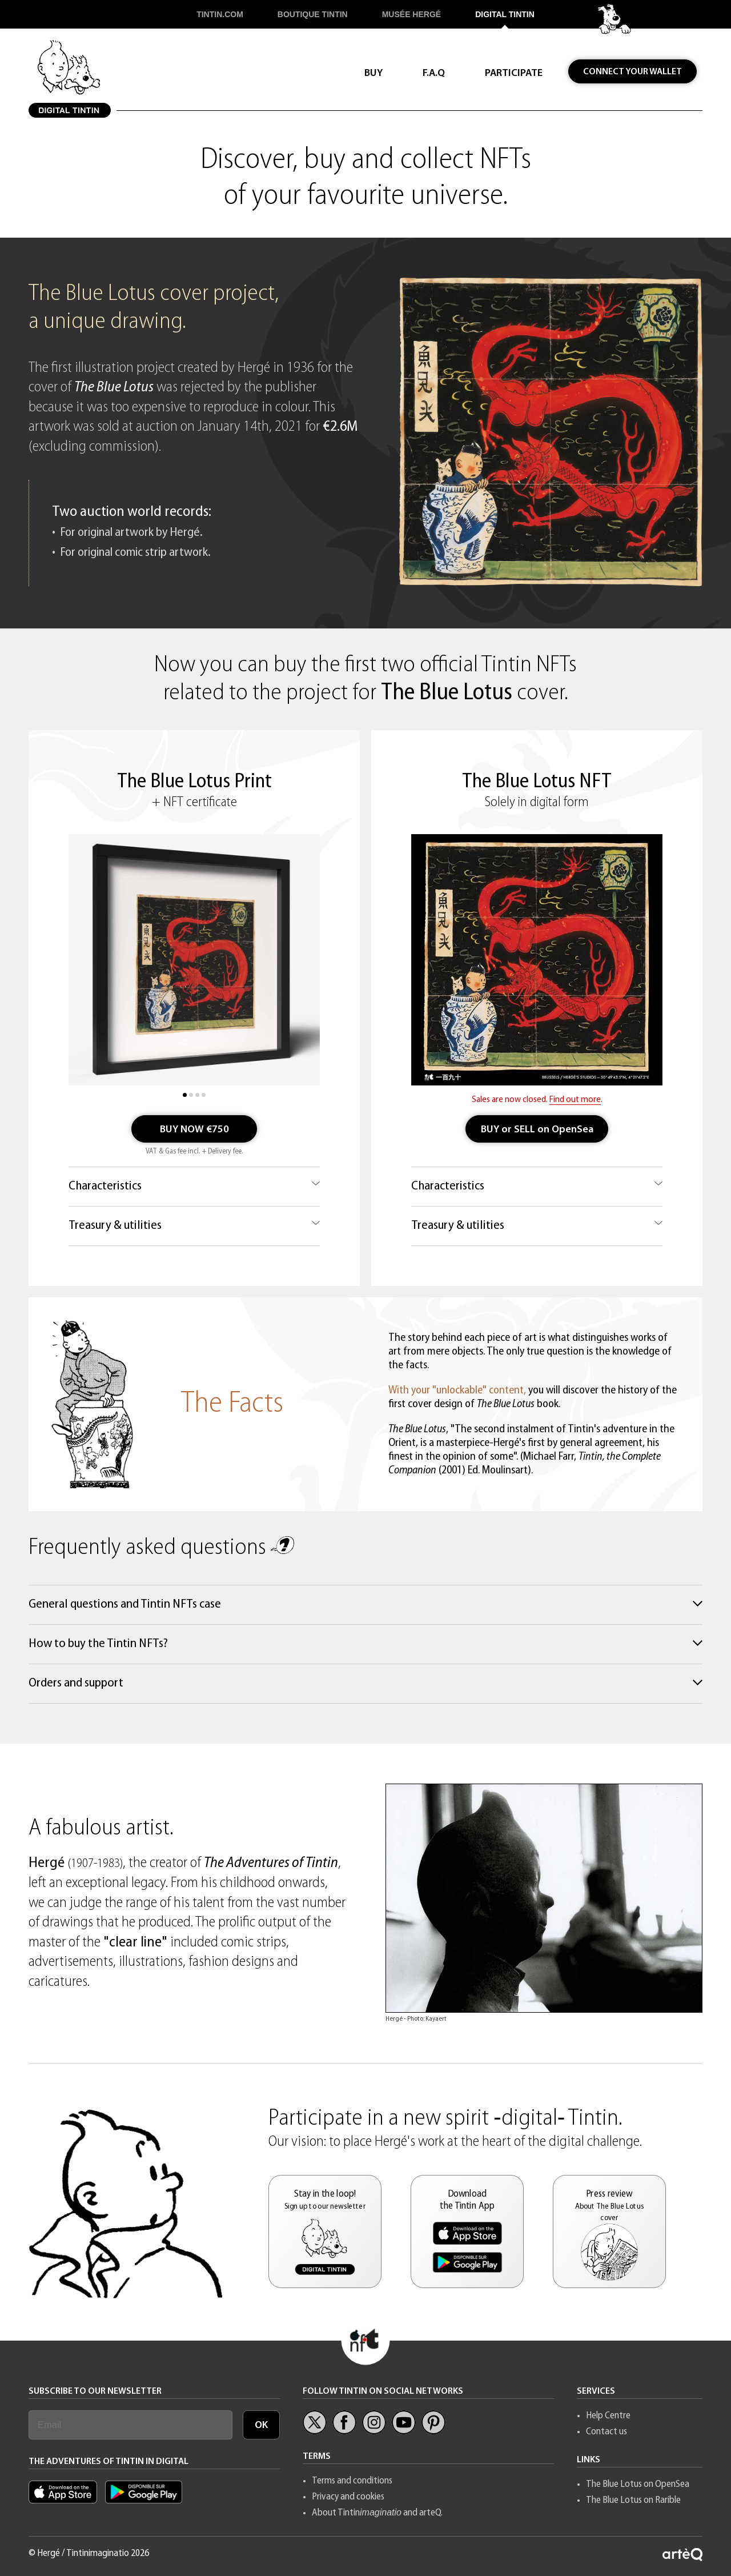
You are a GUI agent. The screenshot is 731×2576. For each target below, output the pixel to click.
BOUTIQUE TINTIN (313, 14)
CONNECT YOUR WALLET (632, 72)
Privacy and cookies (348, 2497)
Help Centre (608, 2416)
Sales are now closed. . (537, 1100)
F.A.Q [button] (434, 73)
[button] (324, 2231)
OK (261, 2425)
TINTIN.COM (219, 14)
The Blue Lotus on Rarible (633, 2500)
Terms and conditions (352, 2481)
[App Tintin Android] (143, 2500)
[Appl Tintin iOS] (66, 2500)
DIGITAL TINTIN (505, 14)
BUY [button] (373, 73)
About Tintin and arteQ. (377, 2513)
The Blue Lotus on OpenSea (637, 2484)
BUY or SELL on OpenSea (537, 1129)
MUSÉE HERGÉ (411, 14)
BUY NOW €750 (194, 1129)
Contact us (606, 2432)
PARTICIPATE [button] (514, 73)
